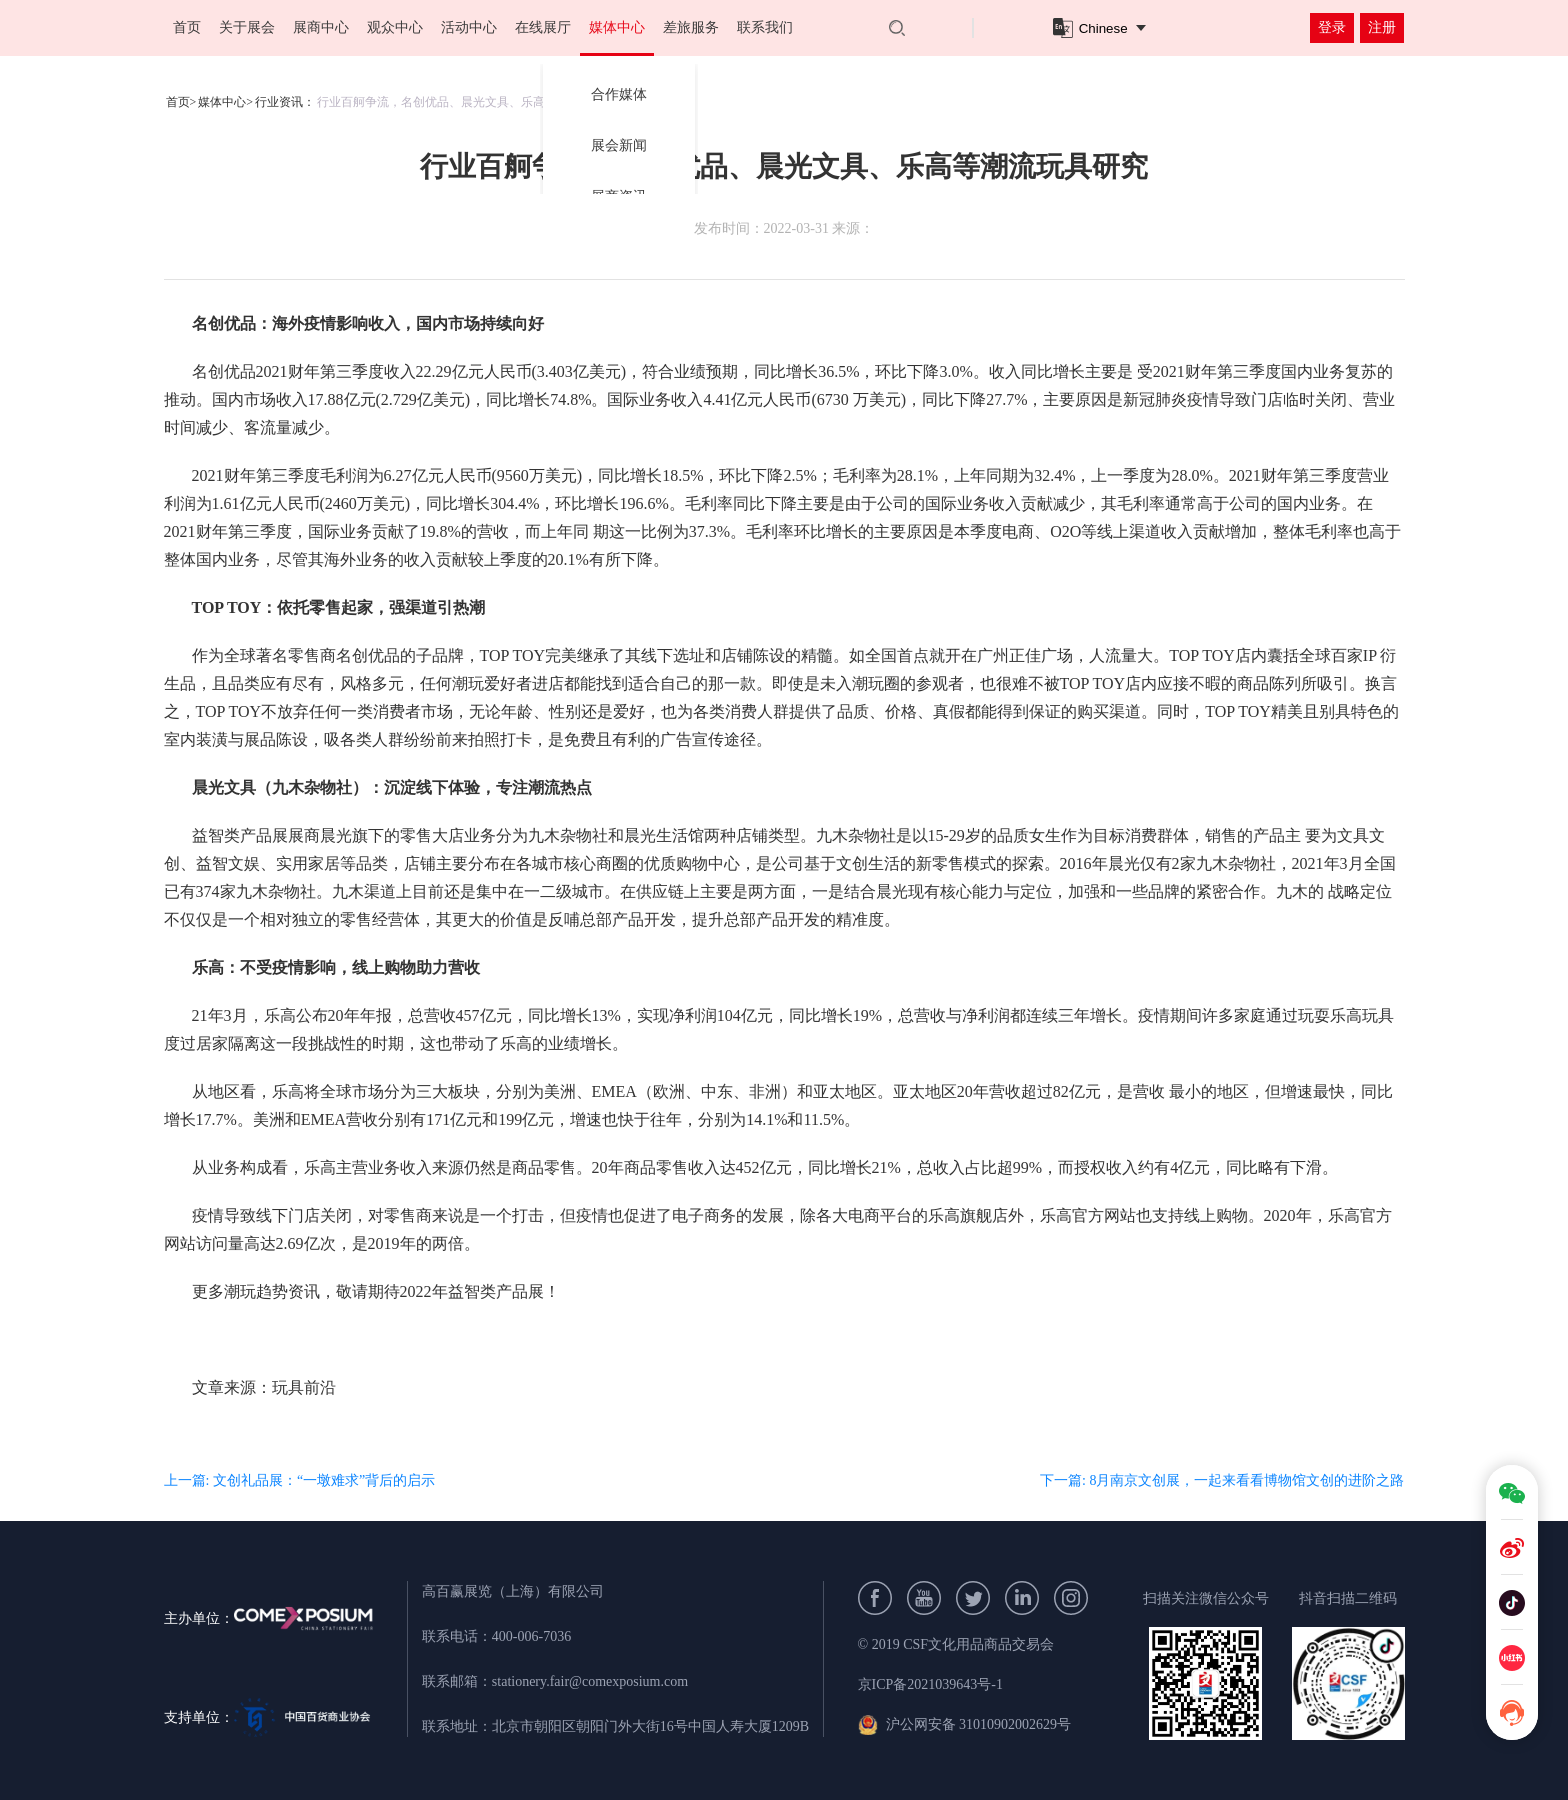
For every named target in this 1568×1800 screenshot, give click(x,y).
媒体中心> (225, 102)
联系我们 (765, 27)
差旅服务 (691, 27)
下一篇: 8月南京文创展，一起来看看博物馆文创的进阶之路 (1222, 1480)
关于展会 (247, 27)
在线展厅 (543, 27)
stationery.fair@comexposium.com (590, 1681)
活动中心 (469, 27)
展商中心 (321, 27)
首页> (181, 102)
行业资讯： (285, 102)
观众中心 (395, 27)
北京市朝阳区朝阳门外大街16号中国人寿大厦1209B (650, 1726)
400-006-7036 (531, 1636)
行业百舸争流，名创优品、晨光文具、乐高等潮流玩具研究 (473, 102)
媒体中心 (617, 27)
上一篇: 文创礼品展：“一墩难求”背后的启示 (300, 1480)
